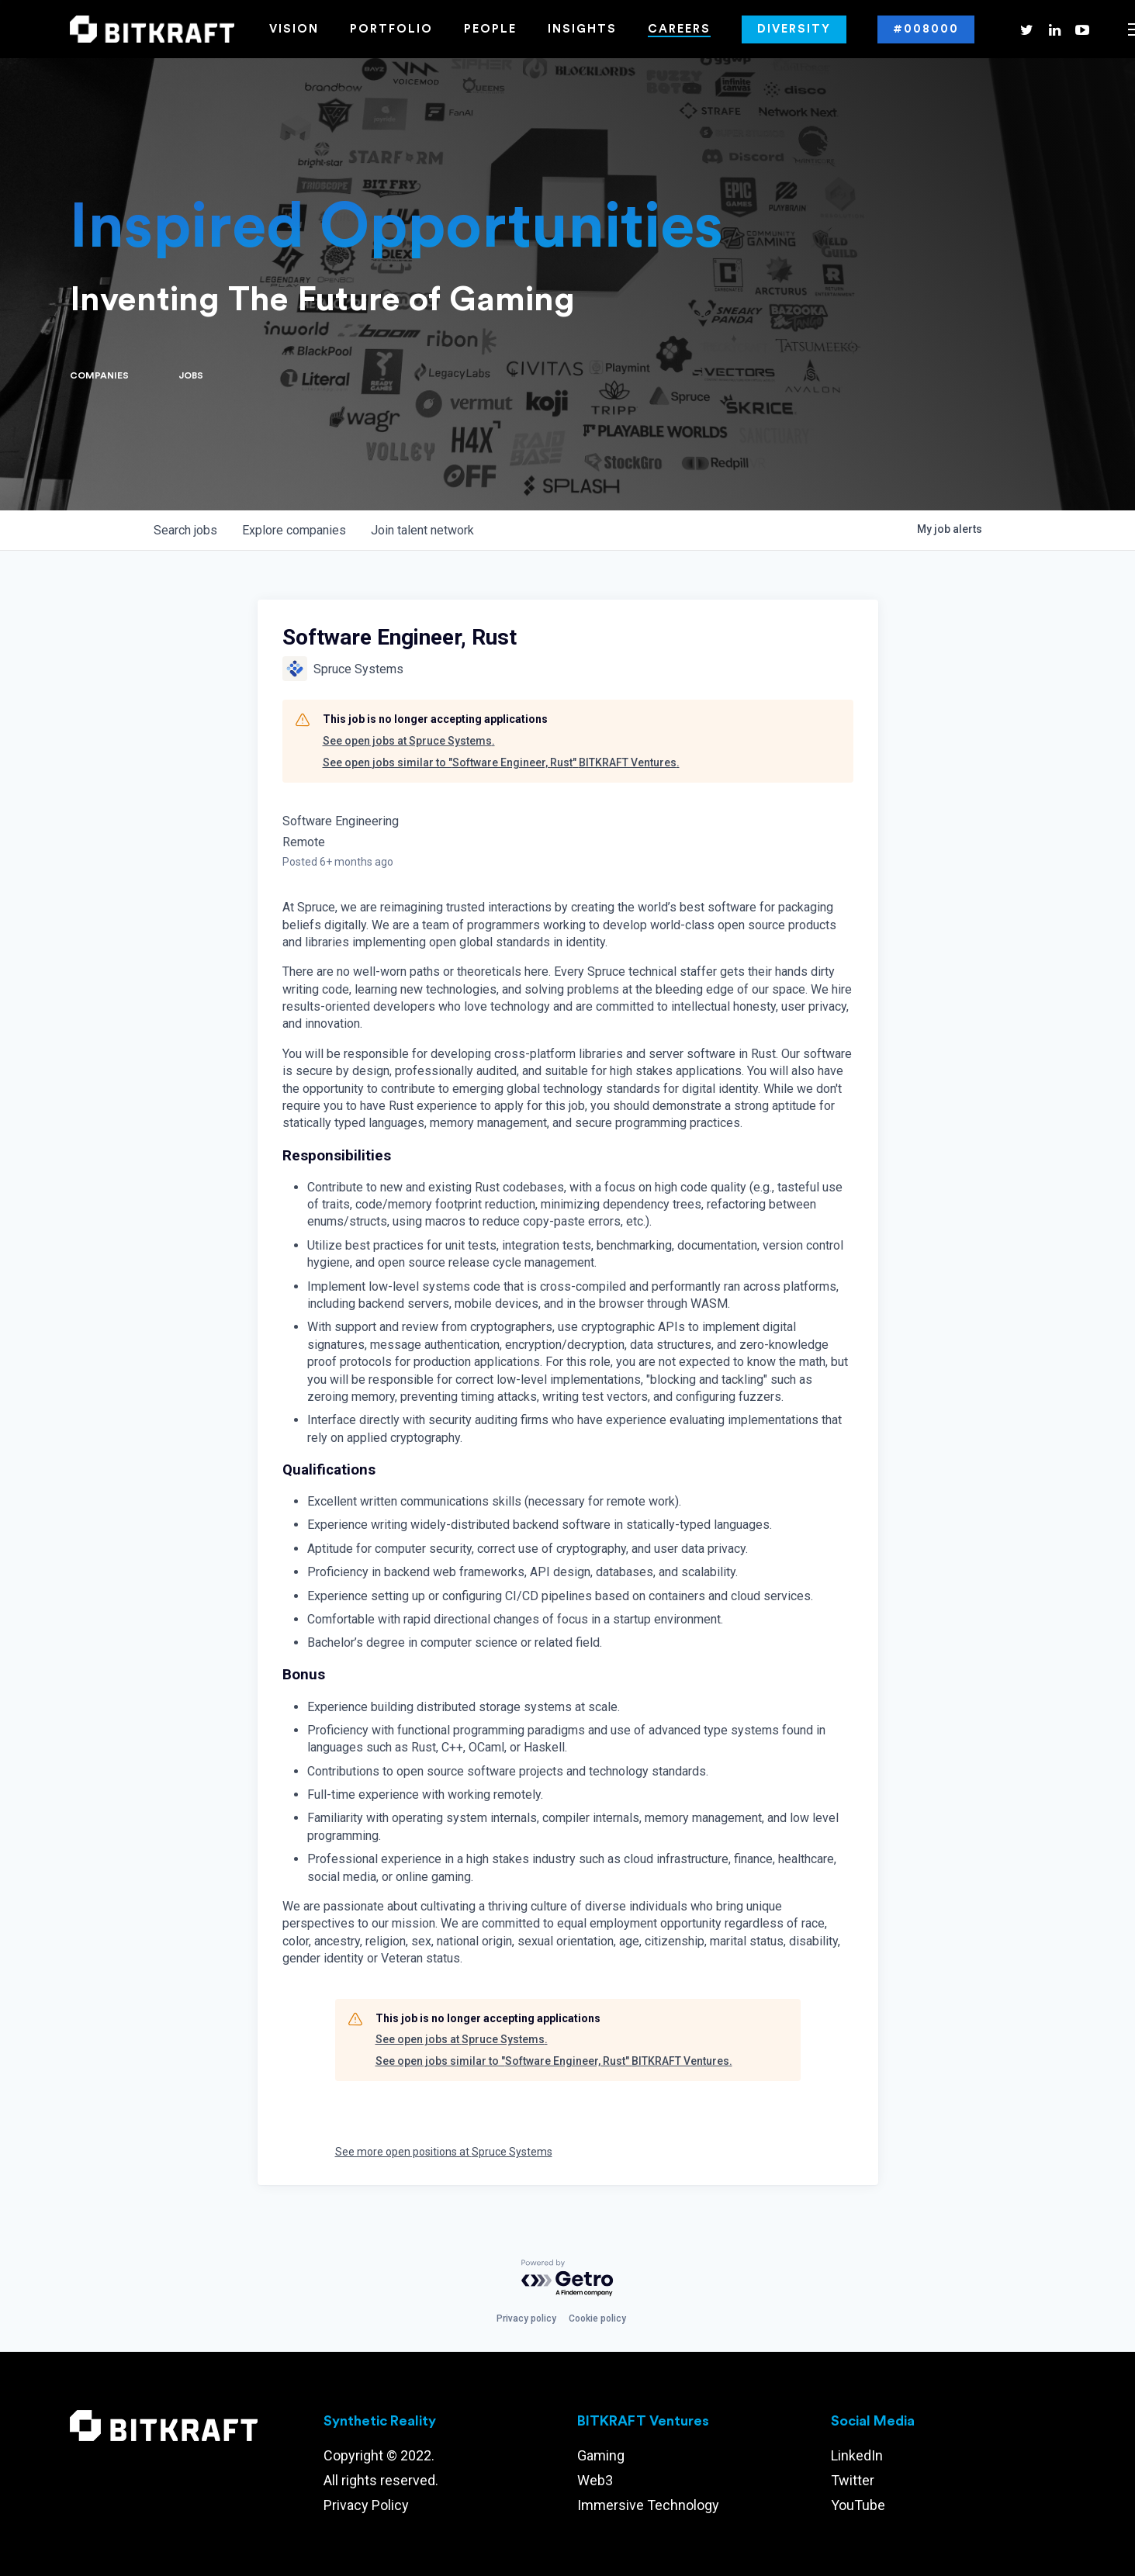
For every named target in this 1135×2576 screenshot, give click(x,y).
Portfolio (391, 29)
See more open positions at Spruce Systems (443, 2152)
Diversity (794, 29)
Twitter (852, 2480)
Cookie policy (597, 2318)
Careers (679, 29)
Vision (294, 29)
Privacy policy (526, 2318)
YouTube (858, 2505)
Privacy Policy (366, 2505)
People (490, 29)
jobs (185, 530)
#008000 (926, 29)
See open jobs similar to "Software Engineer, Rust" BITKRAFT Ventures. (501, 762)
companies (294, 530)
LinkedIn (857, 2455)
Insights (582, 29)
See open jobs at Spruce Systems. (409, 741)
